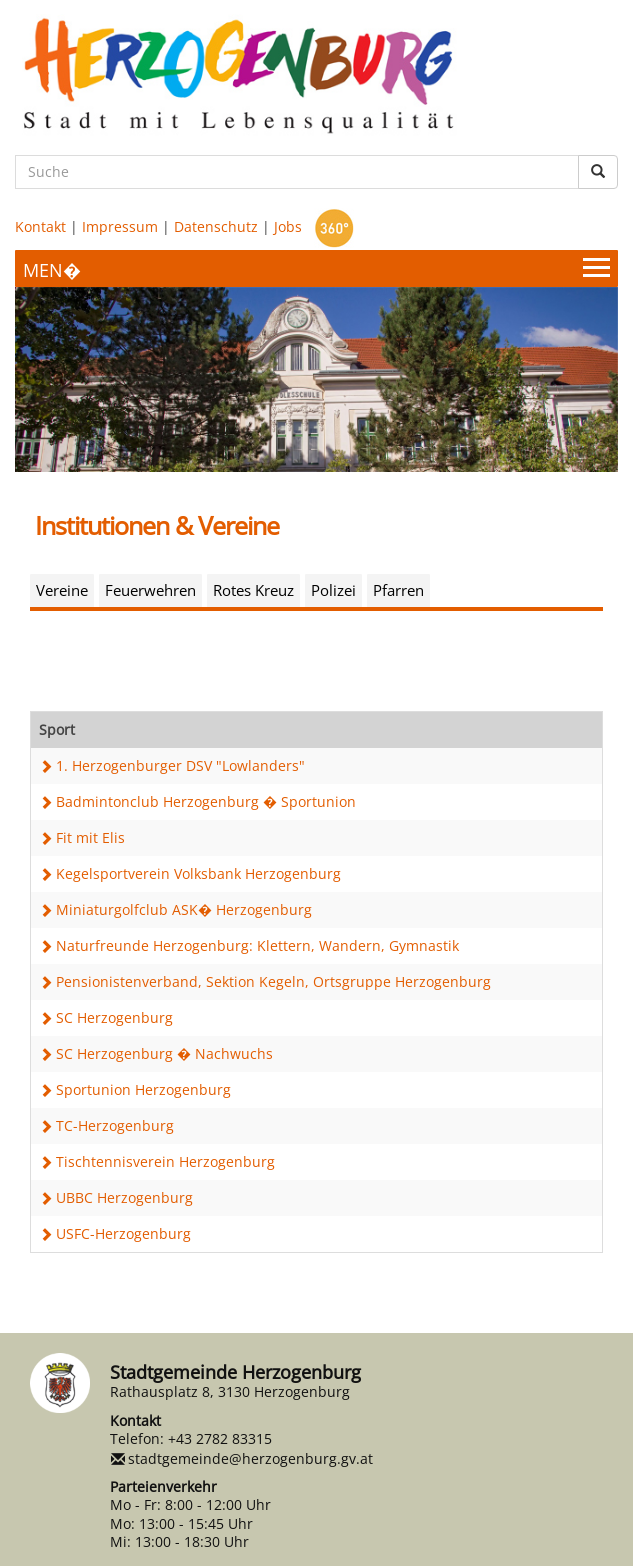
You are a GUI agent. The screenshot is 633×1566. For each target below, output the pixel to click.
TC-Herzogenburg (115, 1125)
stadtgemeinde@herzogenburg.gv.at (250, 1458)
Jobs (288, 226)
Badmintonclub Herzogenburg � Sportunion (206, 801)
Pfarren (398, 590)
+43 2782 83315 (220, 1438)
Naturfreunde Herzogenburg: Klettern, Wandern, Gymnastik (257, 945)
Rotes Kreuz (253, 590)
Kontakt (40, 226)
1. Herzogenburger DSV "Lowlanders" (180, 765)
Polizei (333, 590)
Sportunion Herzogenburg (143, 1089)
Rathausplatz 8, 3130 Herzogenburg (230, 1391)
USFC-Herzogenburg (123, 1233)
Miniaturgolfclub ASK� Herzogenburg (184, 909)
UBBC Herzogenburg (124, 1197)
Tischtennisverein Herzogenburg (165, 1161)
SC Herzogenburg (114, 1017)
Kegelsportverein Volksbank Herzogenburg (198, 873)
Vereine (62, 590)
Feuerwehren (150, 590)
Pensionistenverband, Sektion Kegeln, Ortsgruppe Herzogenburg (273, 981)
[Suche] (297, 172)
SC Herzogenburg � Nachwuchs (164, 1053)
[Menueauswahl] (316, 268)
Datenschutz (216, 226)
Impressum (120, 226)
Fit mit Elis (90, 837)
